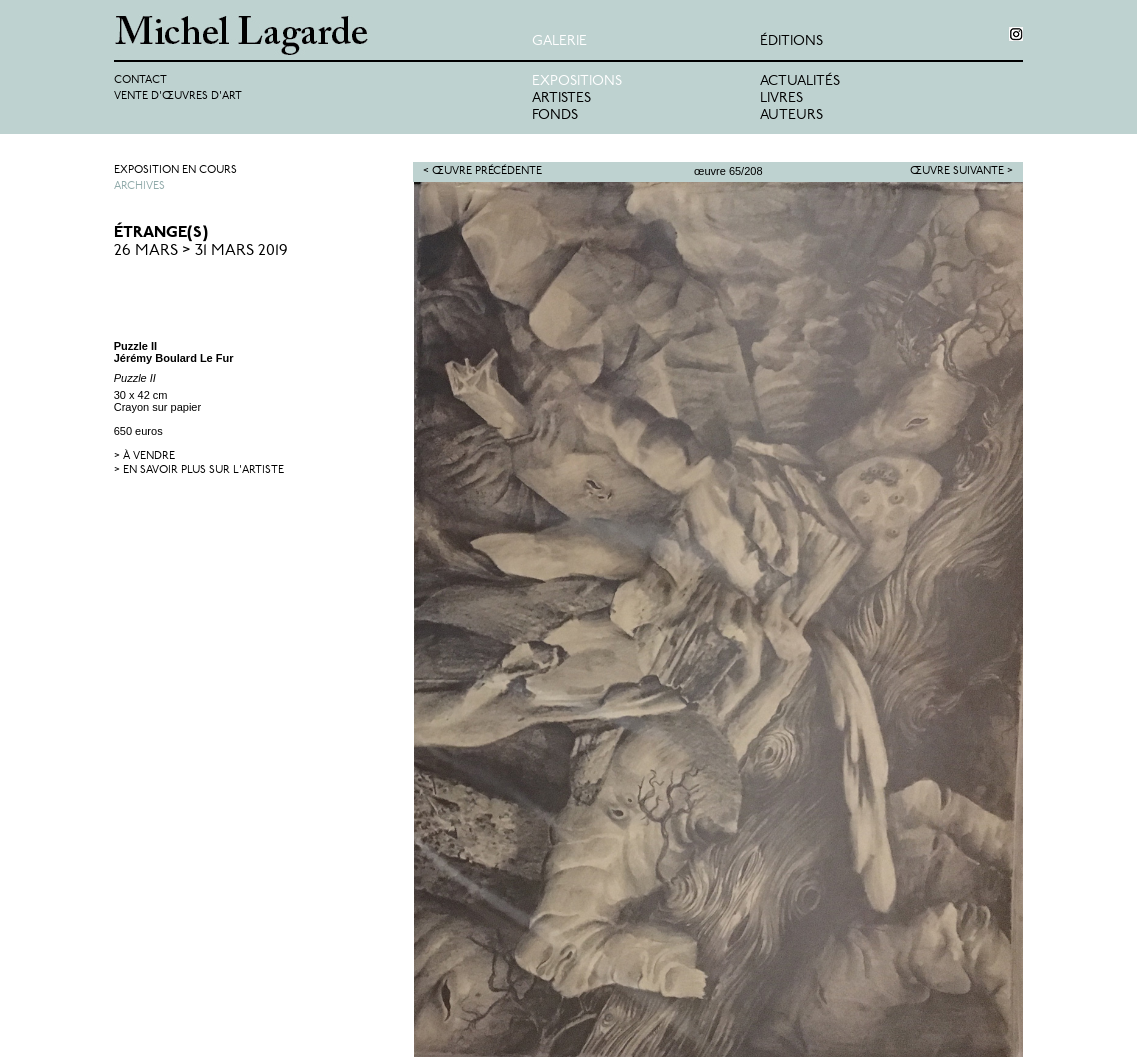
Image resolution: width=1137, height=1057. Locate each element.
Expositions (577, 81)
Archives (139, 186)
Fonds (555, 115)
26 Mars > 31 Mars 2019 (201, 251)
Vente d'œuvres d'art (178, 96)
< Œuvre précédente (482, 171)
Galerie (559, 41)
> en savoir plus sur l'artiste (199, 470)
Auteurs (791, 115)
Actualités (800, 81)
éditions (791, 41)
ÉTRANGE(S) (161, 233)
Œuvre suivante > (961, 171)
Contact (140, 80)
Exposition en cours (175, 170)
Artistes (561, 98)
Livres (781, 98)
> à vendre (144, 456)
